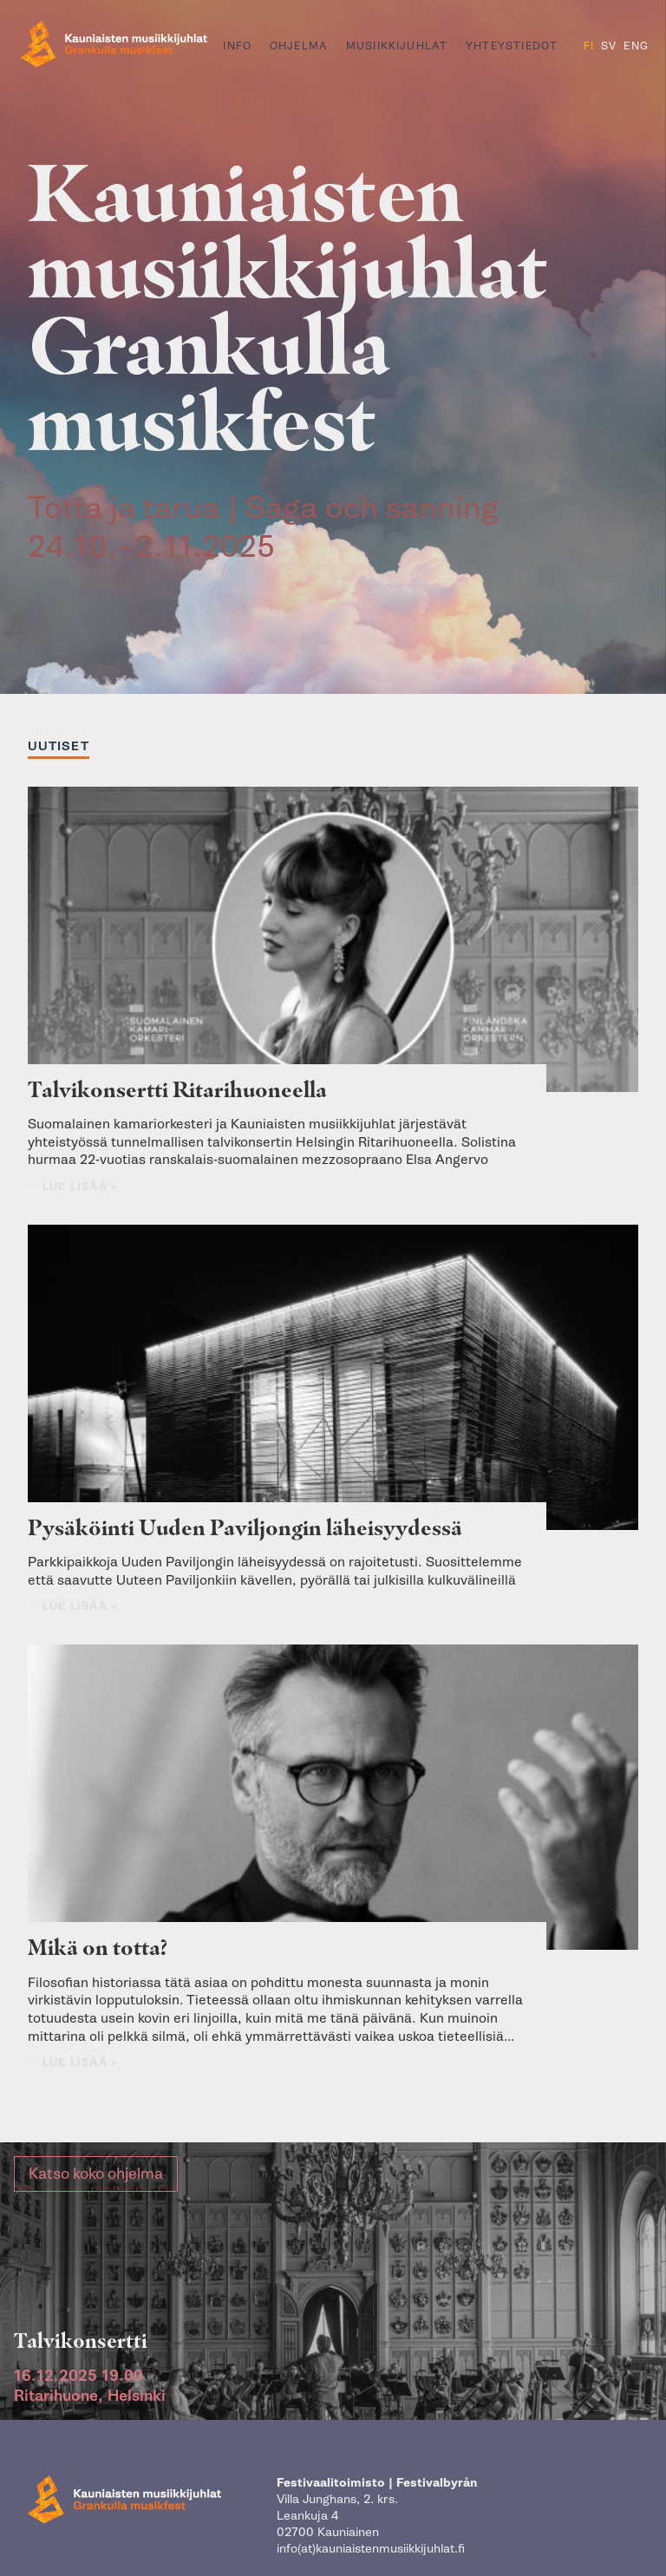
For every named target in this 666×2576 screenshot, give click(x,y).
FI (589, 46)
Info (237, 46)
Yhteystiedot (512, 46)
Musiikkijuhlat (396, 46)
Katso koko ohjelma (96, 2184)
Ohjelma (299, 46)
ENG (636, 46)
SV (609, 46)
